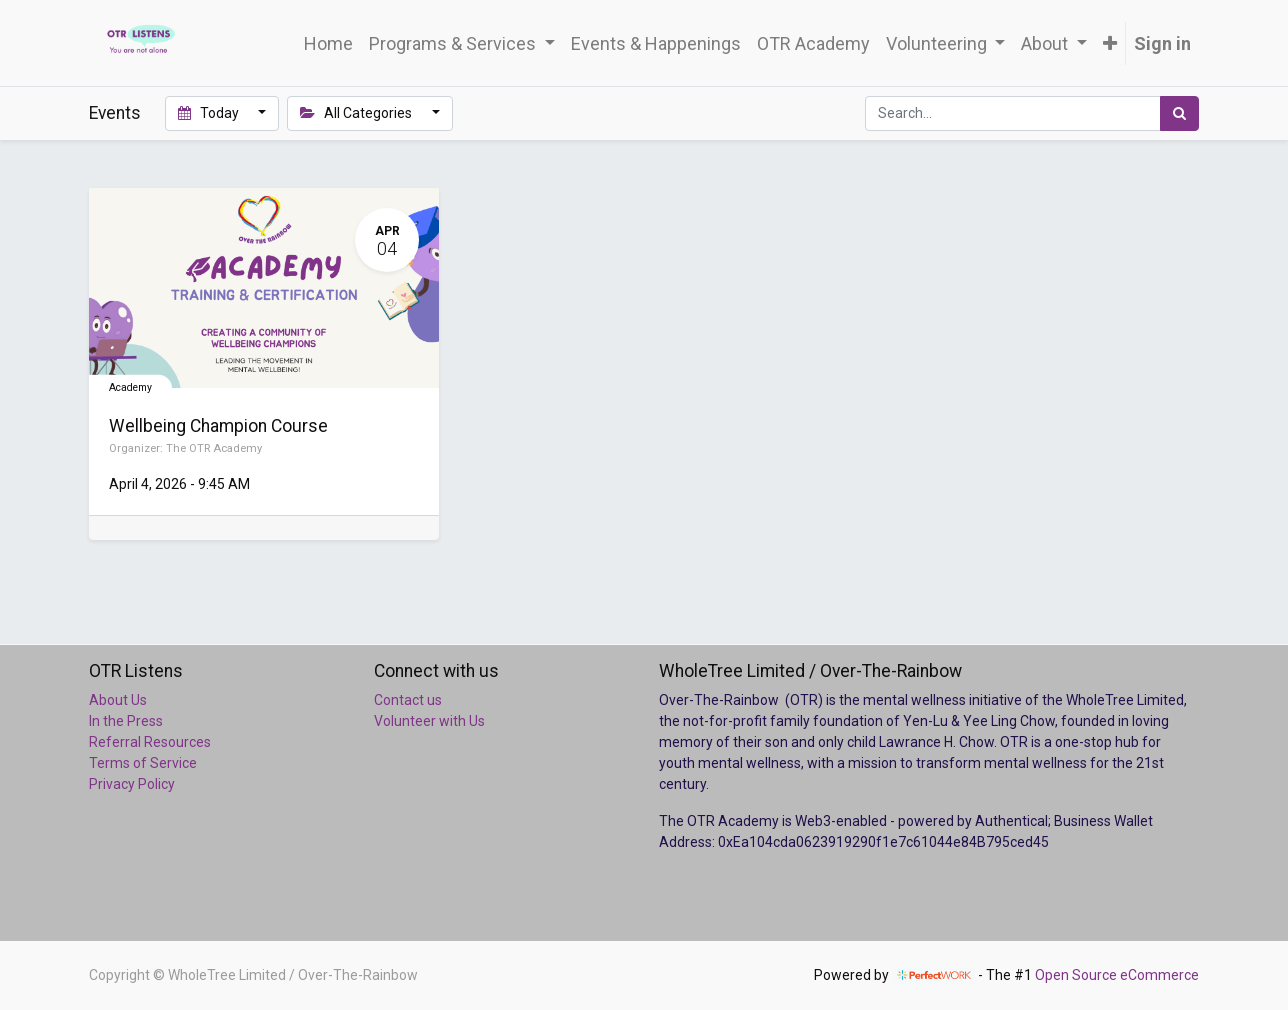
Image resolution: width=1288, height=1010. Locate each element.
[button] (1110, 43)
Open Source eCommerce (1117, 975)
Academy (130, 387)
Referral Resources (150, 742)
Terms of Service (143, 763)
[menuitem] (328, 43)
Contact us (408, 700)
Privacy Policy (132, 784)
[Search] (1179, 113)
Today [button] (210, 113)
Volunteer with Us (429, 721)
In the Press (126, 721)
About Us (118, 700)
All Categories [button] (357, 113)
